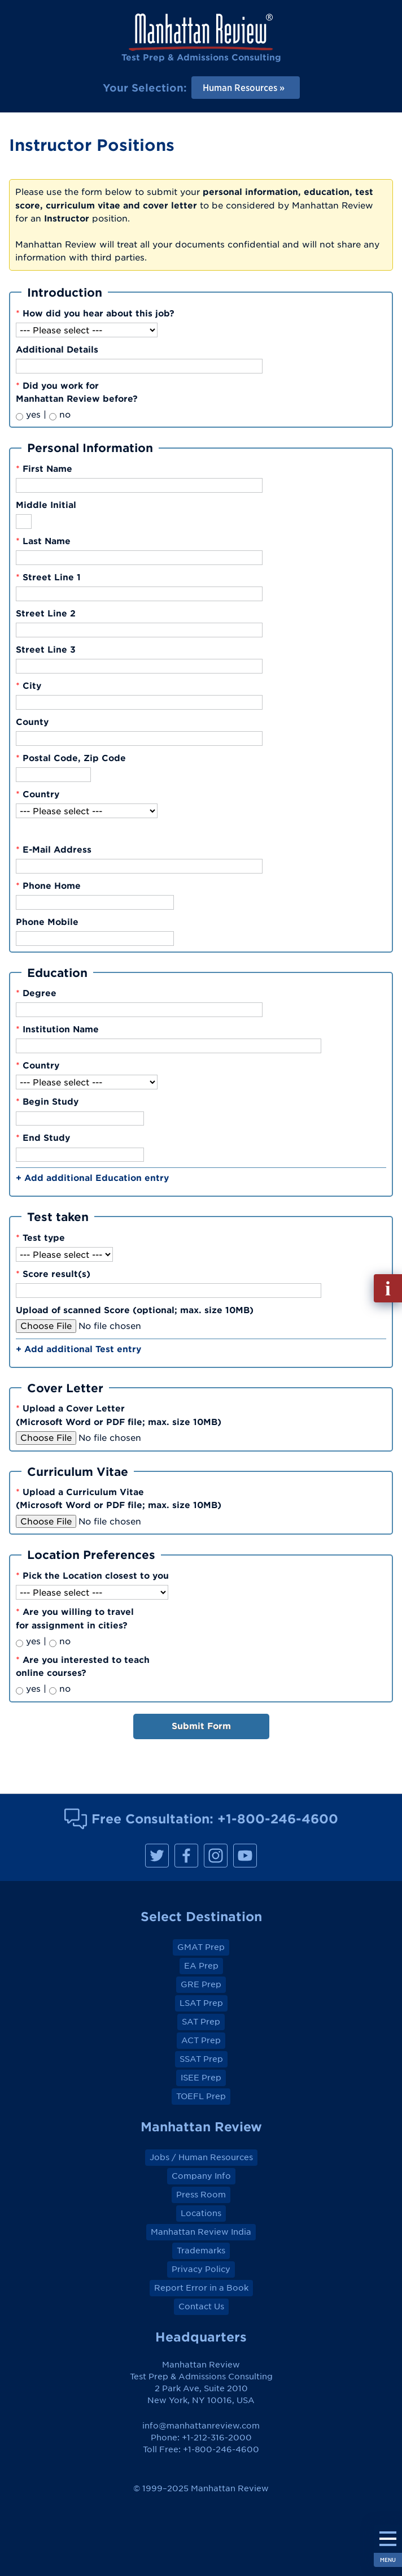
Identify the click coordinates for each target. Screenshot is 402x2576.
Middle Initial (46, 504)
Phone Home (48, 885)
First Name (44, 468)
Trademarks (201, 2250)
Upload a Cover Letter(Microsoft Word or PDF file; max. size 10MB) (118, 1414)
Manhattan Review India (201, 2231)
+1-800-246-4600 (277, 1819)
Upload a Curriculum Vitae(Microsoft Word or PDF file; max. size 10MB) (118, 1498)
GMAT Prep (201, 1947)
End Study (43, 1137)
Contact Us (201, 2306)
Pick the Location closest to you (92, 1575)
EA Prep (201, 1965)
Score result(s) (53, 1274)
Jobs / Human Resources (201, 2157)
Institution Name (57, 1029)
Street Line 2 (46, 613)
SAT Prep (201, 2021)
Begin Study (47, 1101)
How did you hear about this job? (95, 313)
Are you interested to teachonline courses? (83, 1666)
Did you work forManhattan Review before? (77, 391)
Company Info (201, 2175)
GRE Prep (201, 1984)
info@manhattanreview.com (201, 2425)
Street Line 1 (48, 577)
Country (37, 794)
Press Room (201, 2194)
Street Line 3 (46, 649)
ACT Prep (201, 2040)
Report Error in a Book (201, 2287)
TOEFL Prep (201, 2096)
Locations (201, 2213)
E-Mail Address (53, 849)
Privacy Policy (201, 2269)
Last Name (43, 541)
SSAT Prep (201, 2059)
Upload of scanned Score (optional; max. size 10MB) (135, 1310)
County (32, 721)
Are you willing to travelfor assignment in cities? (75, 1618)
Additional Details (57, 349)
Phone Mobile (47, 921)
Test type (40, 1237)
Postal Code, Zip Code (71, 758)
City (28, 685)
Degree (36, 993)
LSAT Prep (201, 2003)
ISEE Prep (201, 2077)
